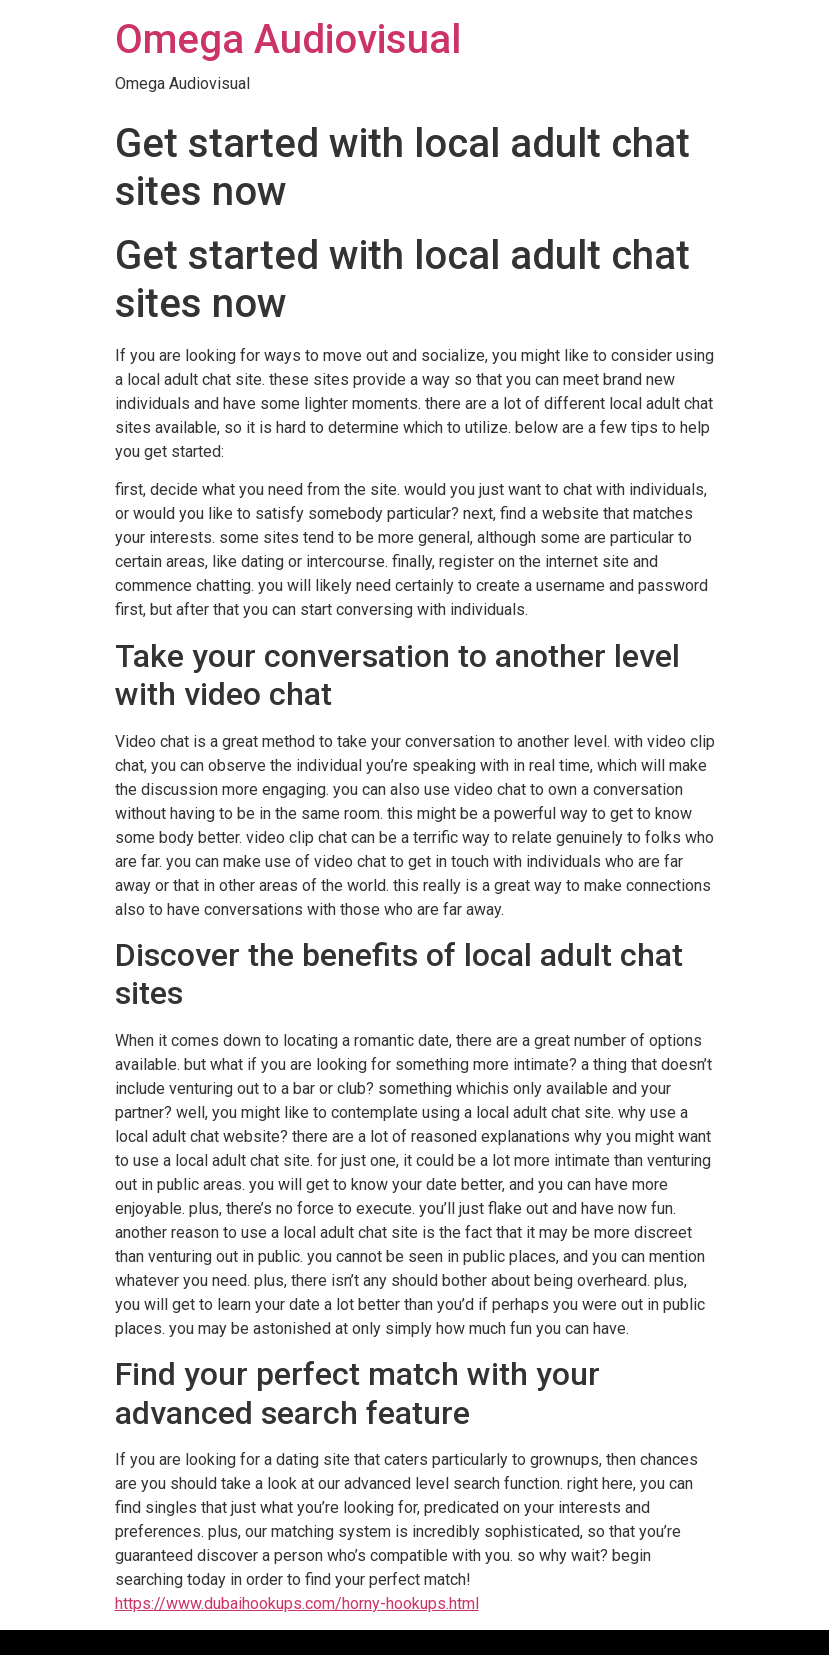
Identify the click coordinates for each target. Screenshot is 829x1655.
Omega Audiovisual (288, 39)
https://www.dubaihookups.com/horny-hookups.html (297, 1603)
